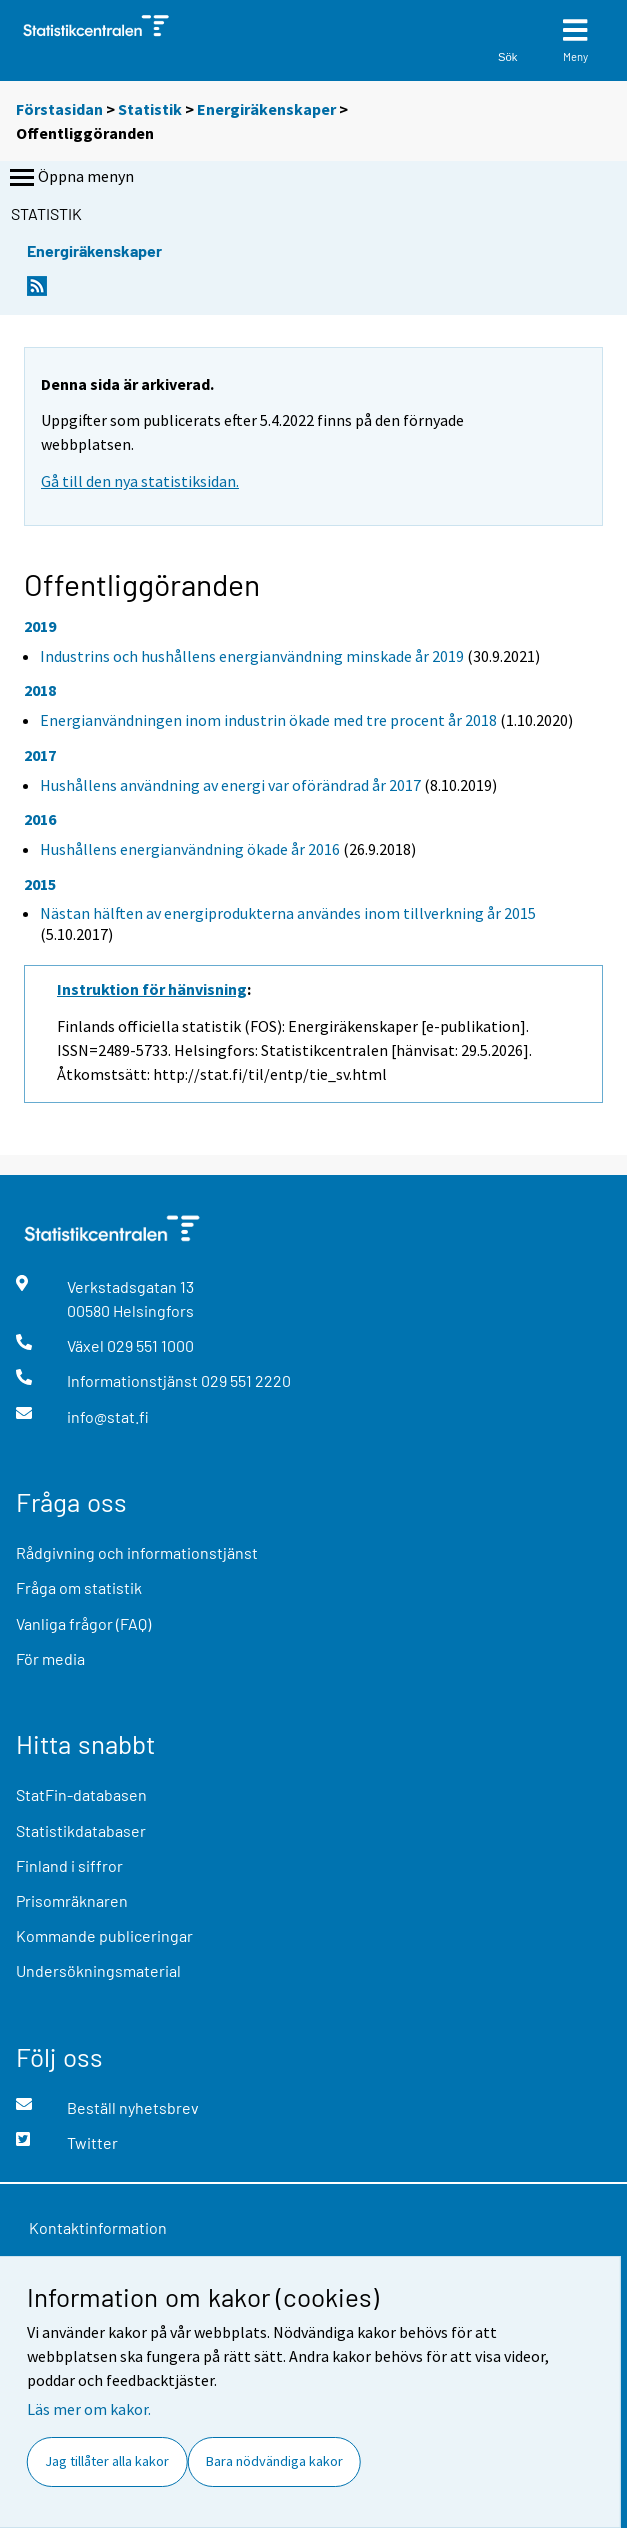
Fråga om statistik (79, 1587)
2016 (40, 819)
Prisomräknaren (72, 1900)
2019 (40, 626)
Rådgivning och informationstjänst (137, 1552)
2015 (40, 884)
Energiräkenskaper (266, 109)
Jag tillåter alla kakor (107, 2461)
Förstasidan (59, 109)
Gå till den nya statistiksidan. (140, 481)
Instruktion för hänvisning (152, 989)
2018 (40, 690)
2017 (40, 755)
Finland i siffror (69, 1865)
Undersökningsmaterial (98, 1970)
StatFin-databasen (81, 1794)
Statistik (150, 109)
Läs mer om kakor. (89, 2409)
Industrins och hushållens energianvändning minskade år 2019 (252, 656)
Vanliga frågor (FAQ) (83, 1623)
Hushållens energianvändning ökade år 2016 (190, 849)
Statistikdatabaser (81, 1830)
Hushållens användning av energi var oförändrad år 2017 (230, 785)
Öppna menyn (70, 178)
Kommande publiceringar (104, 1935)
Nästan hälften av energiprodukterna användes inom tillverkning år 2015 (288, 913)
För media (50, 1658)
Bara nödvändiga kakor (274, 2461)
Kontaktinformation (98, 2227)
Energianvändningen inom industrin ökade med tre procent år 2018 (268, 720)
